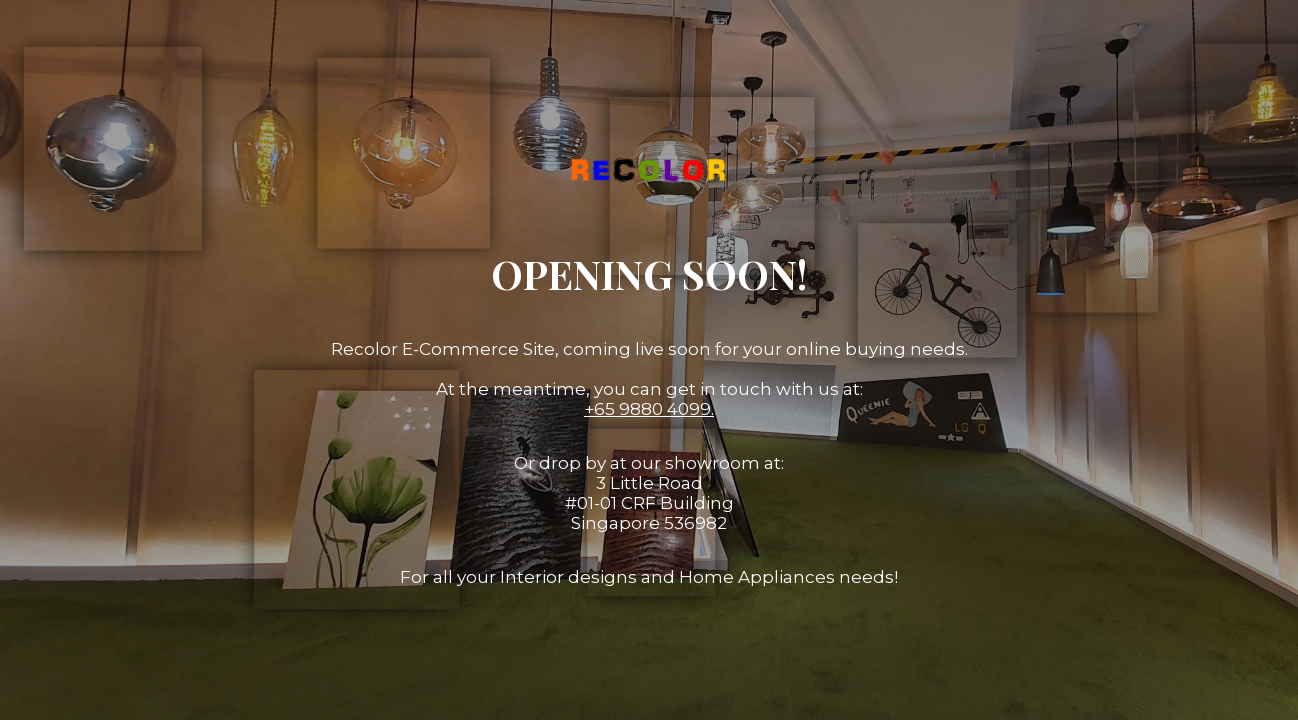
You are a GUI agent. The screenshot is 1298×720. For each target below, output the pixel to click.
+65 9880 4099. (649, 409)
